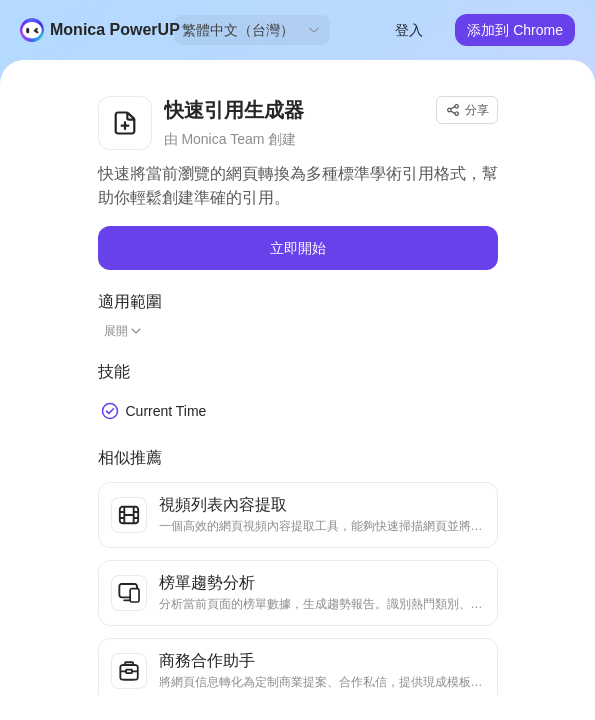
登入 (409, 30)
